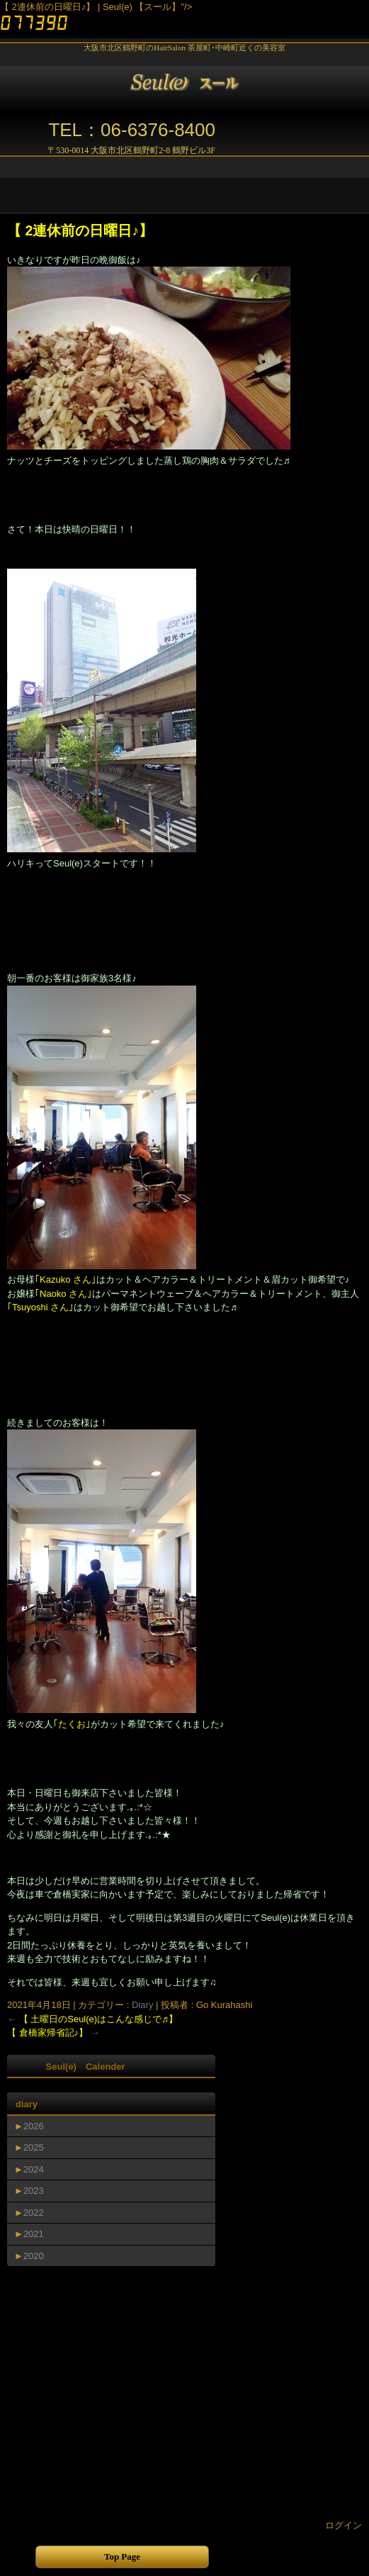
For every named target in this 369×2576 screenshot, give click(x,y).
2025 (33, 2147)
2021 (33, 2234)
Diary (142, 2005)
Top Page (122, 2556)
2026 (33, 2126)
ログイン (343, 2525)
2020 (33, 2256)
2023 (33, 2190)
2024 (33, 2169)
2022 (33, 2212)
